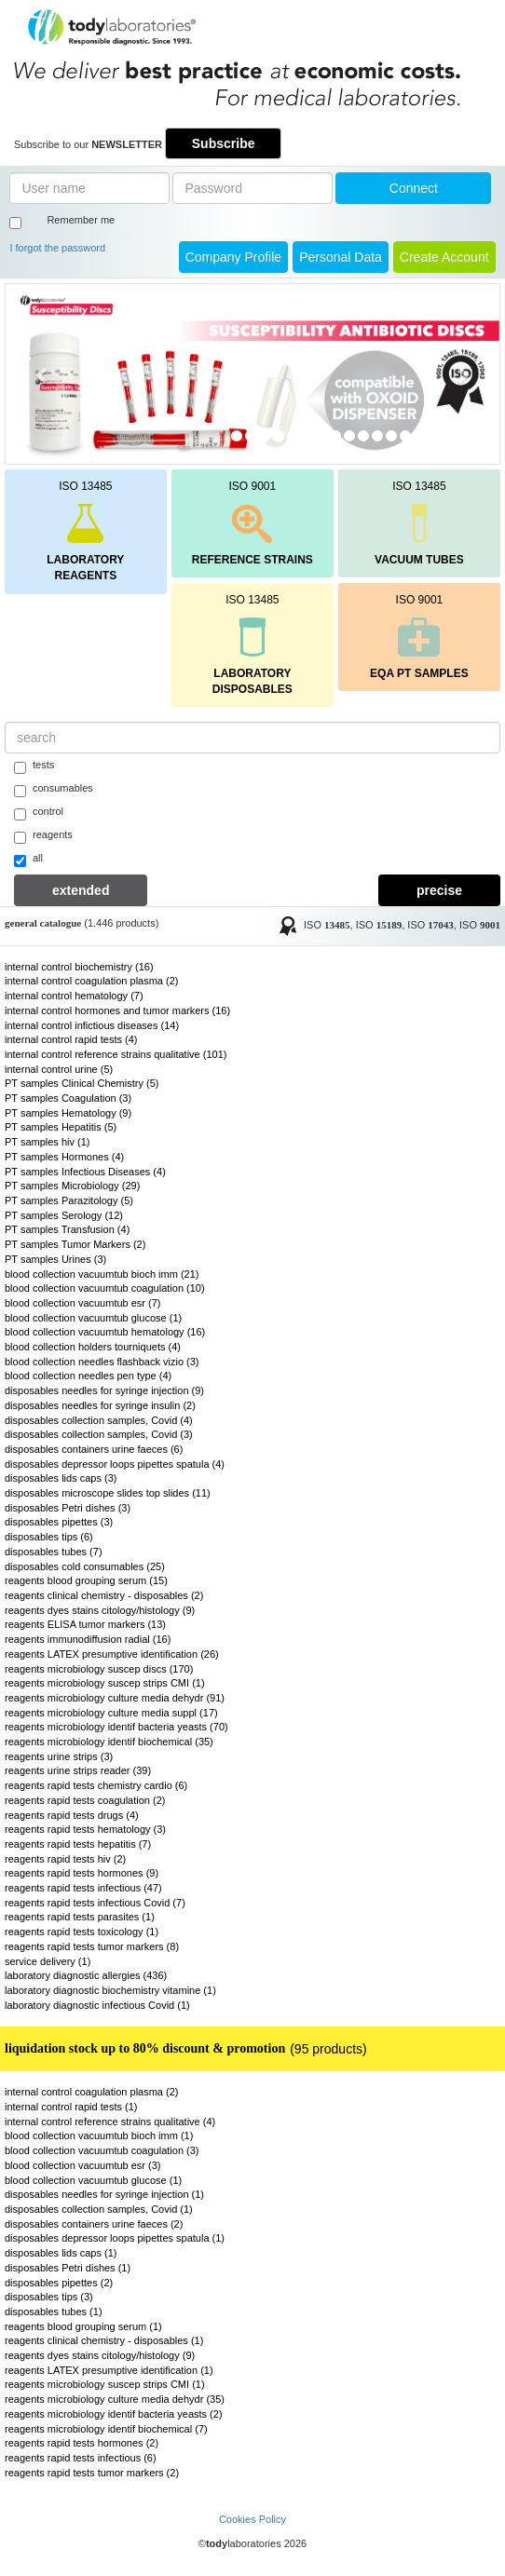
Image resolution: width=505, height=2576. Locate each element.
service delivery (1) (47, 1961)
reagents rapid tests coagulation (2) (85, 1800)
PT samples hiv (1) (47, 1141)
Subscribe (223, 143)
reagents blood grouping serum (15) (86, 1580)
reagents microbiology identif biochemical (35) (109, 1741)
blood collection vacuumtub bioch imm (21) (102, 1274)
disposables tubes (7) (53, 1551)
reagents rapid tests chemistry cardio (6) (96, 1785)
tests (34, 766)
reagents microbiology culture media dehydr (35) (115, 2399)
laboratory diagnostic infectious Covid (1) (97, 2005)
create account (444, 257)
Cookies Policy (252, 2519)
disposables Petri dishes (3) (67, 1507)
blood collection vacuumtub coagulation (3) (102, 2150)
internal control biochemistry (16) (79, 966)
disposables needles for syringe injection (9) (104, 1390)
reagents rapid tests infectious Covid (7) (95, 1902)
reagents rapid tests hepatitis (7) (78, 1844)
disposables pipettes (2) (59, 2282)
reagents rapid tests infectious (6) (81, 2457)
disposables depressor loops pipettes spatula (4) (115, 1464)
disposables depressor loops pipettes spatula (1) (115, 2238)
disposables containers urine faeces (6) (94, 1449)
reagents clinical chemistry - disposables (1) (104, 2340)
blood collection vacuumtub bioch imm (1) (99, 2135)
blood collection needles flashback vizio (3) (102, 1361)
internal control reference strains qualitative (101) (115, 1054)
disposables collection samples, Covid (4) (99, 1420)
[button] (43, 374)
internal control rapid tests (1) (71, 2106)
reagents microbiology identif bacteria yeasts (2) (114, 2414)
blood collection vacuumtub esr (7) (83, 1302)
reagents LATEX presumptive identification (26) (112, 1654)
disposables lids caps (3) (60, 1478)
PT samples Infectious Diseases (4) (85, 1171)
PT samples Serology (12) (64, 1215)
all (28, 859)
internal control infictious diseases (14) (92, 1025)
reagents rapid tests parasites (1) (80, 1916)
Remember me (81, 219)
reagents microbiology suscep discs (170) (99, 1668)
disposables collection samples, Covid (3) (99, 1434)
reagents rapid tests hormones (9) (81, 1872)
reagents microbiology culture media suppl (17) (111, 1712)
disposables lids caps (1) (60, 2252)
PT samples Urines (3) (55, 1259)
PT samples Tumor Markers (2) (75, 1244)
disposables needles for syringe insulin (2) (100, 1405)
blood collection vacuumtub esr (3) (83, 2165)
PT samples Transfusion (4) (67, 1229)
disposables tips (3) (49, 2296)
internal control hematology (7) (74, 995)
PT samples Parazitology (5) (69, 1200)
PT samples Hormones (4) (64, 1156)
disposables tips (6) (49, 1536)
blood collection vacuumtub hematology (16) (105, 1331)
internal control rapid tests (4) (71, 1039)
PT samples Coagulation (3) (68, 1098)
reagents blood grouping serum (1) (83, 2326)
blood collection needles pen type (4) (88, 1375)
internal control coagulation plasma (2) (92, 980)
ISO (327, 924)
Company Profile (233, 257)
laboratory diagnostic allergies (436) (86, 1975)
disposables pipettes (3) (59, 1521)
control (38, 813)
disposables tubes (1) (53, 2311)
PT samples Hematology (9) (68, 1113)
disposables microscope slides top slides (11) (108, 1492)
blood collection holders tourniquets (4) (93, 1346)
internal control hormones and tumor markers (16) (117, 1010)
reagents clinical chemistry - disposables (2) (104, 1595)
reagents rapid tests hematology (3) (85, 1829)
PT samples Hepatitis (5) (60, 1126)
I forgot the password (57, 247)
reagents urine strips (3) (59, 1756)
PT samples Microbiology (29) (72, 1185)
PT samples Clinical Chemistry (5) (81, 1083)
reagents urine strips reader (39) (78, 1770)
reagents (43, 836)
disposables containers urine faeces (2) (94, 2224)
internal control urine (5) (59, 1069)
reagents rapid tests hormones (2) (81, 2442)
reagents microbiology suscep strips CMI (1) (105, 1682)
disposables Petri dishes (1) (67, 2267)
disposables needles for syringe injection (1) (104, 2194)
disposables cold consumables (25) (85, 1566)
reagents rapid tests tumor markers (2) (92, 2472)
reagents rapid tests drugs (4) (72, 1815)
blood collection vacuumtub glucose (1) (93, 1317)
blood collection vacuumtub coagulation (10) (105, 1288)
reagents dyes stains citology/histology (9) (100, 1610)
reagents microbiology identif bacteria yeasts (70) (116, 1726)
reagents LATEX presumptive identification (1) (109, 2370)
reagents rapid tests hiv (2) (65, 1858)
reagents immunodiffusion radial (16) (88, 1639)
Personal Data (340, 257)
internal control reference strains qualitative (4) (110, 2121)
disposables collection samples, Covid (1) (99, 2209)
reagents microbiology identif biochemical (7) (106, 2428)
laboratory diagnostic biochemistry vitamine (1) (110, 1990)
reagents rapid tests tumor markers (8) (92, 1946)
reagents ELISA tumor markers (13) (85, 1624)
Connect (413, 188)
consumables (53, 789)
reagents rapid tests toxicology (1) (81, 1931)
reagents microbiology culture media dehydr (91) (115, 1697)
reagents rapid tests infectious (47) (83, 1887)
